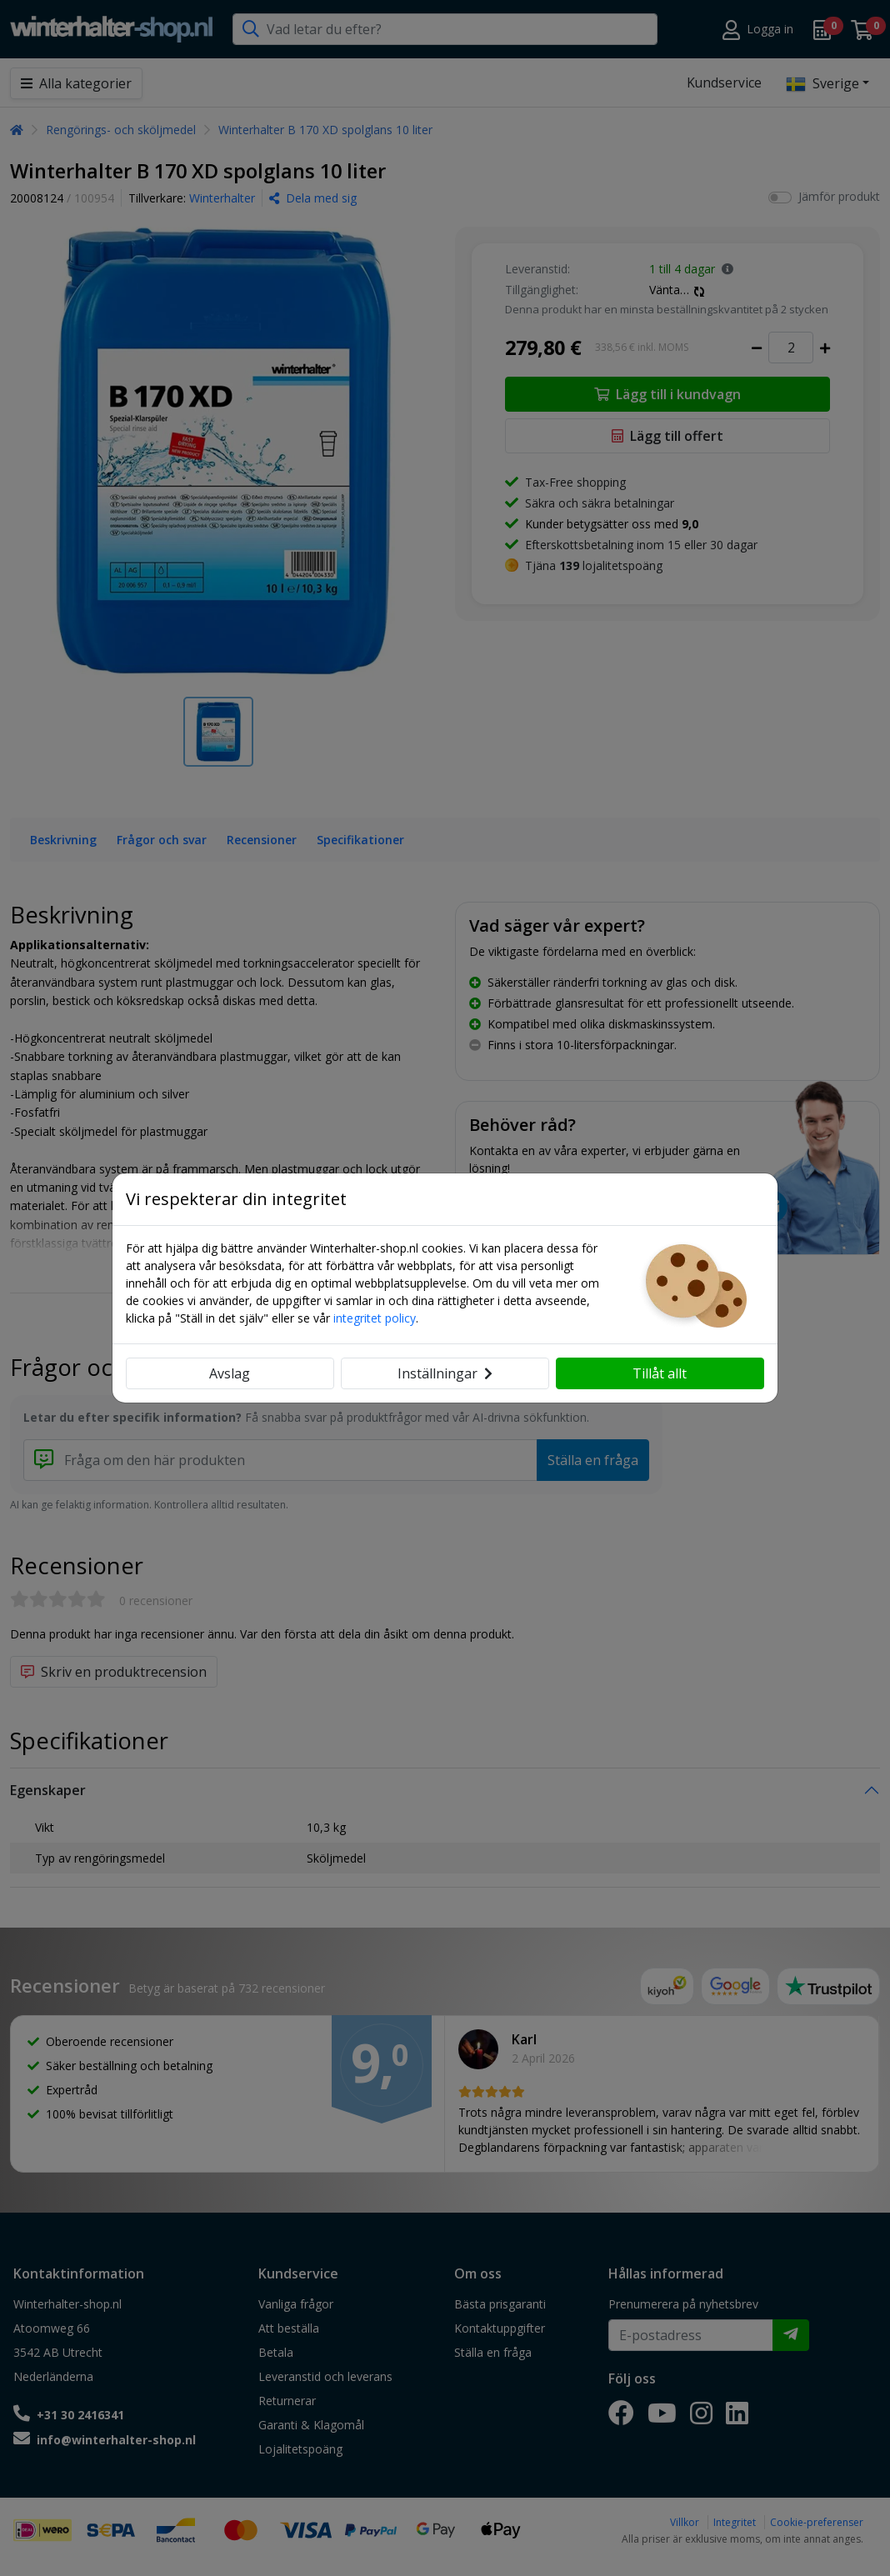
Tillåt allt (659, 1373)
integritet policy (374, 1318)
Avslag (229, 1373)
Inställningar (445, 1373)
